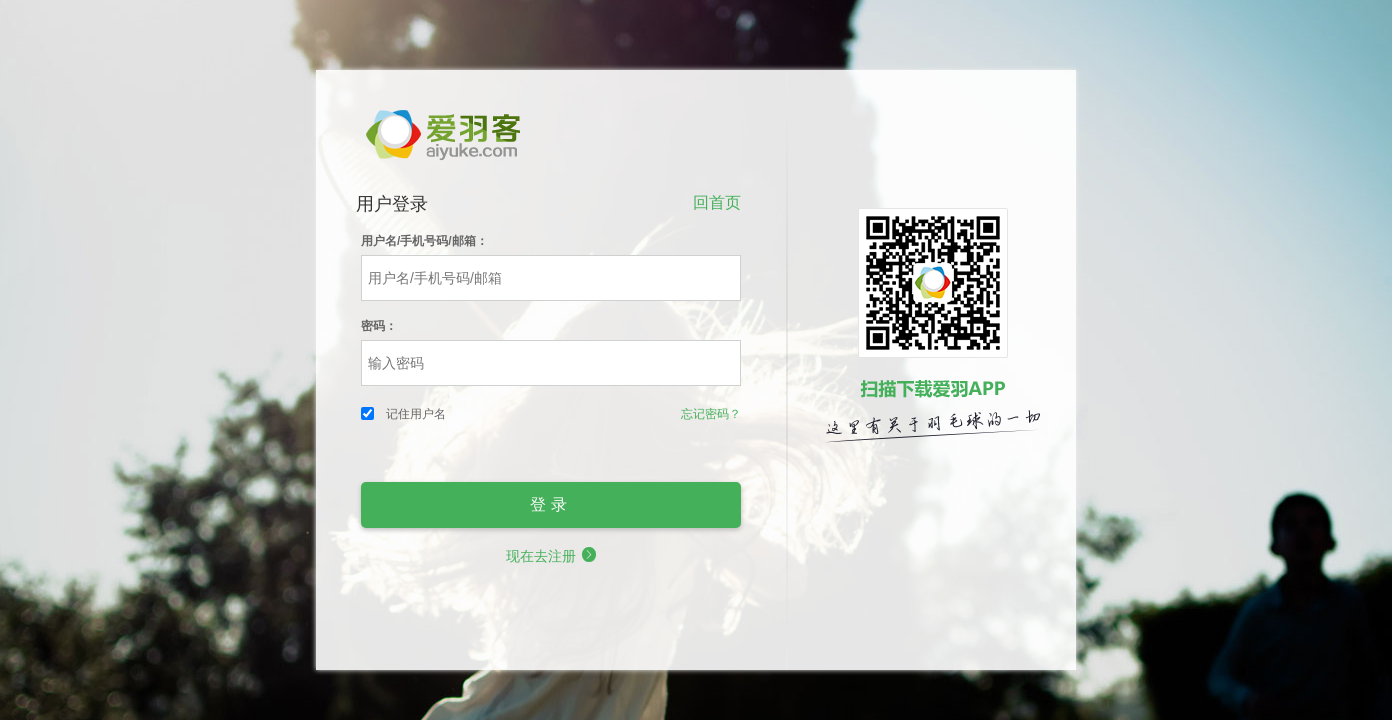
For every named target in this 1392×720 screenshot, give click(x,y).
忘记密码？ (711, 414)
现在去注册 (551, 556)
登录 (551, 504)
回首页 (717, 202)
